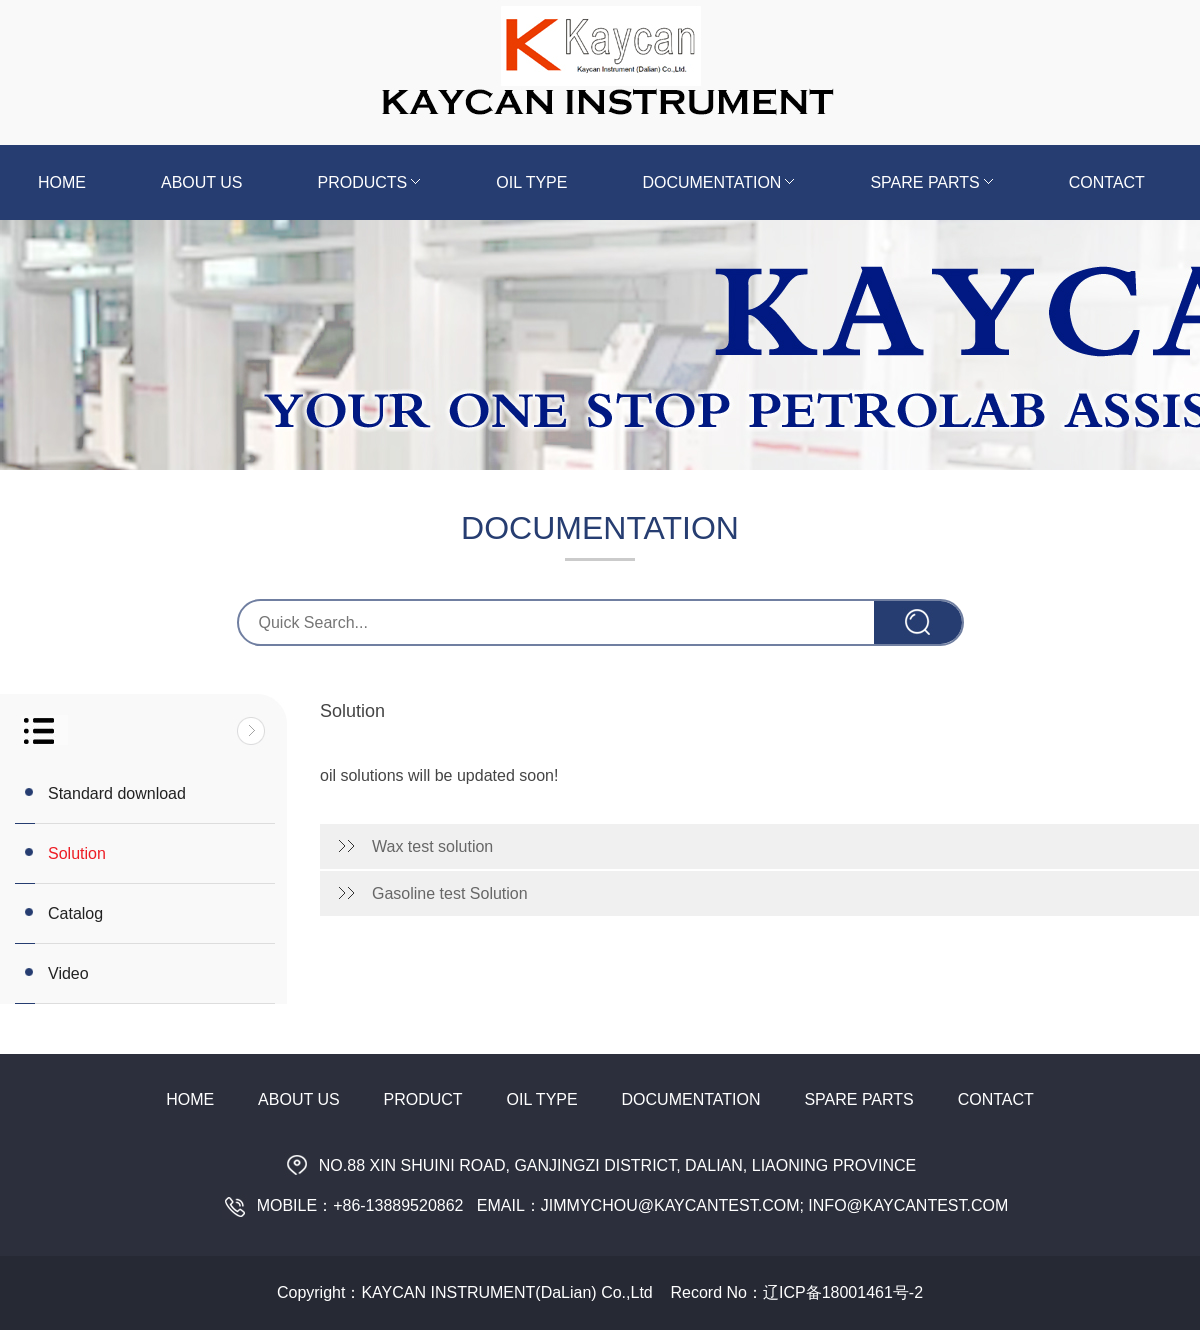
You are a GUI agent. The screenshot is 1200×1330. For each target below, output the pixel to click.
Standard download (117, 793)
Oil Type (531, 182)
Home (62, 182)
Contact (1107, 182)
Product (423, 1099)
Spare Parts (931, 182)
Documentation (718, 182)
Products (370, 182)
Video (68, 973)
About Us (299, 1099)
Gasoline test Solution (450, 893)
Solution (77, 853)
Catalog (75, 913)
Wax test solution (432, 846)
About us (202, 182)
